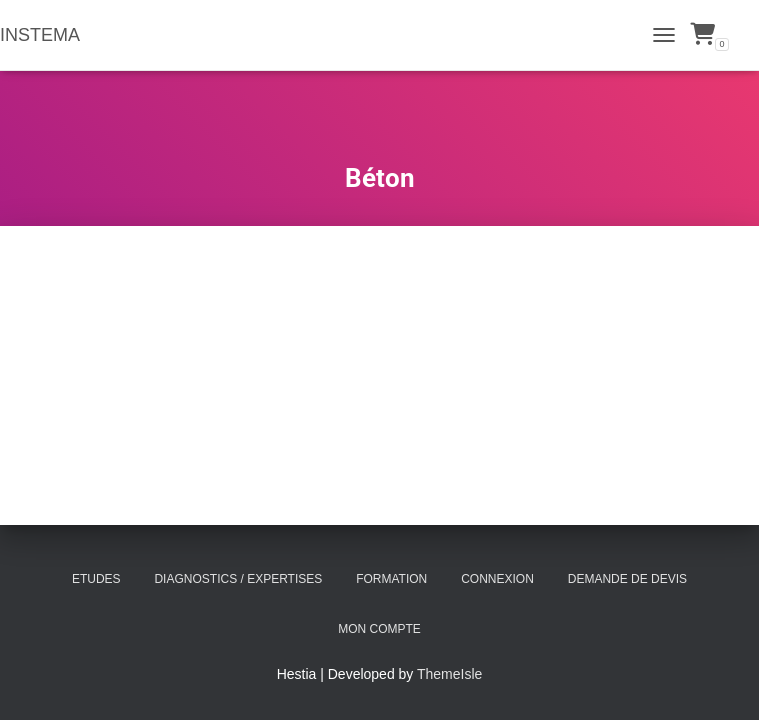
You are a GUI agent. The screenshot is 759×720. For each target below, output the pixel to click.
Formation (391, 579)
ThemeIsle (449, 674)
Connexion (497, 579)
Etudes (96, 579)
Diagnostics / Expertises (238, 579)
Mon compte (379, 629)
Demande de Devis (627, 579)
